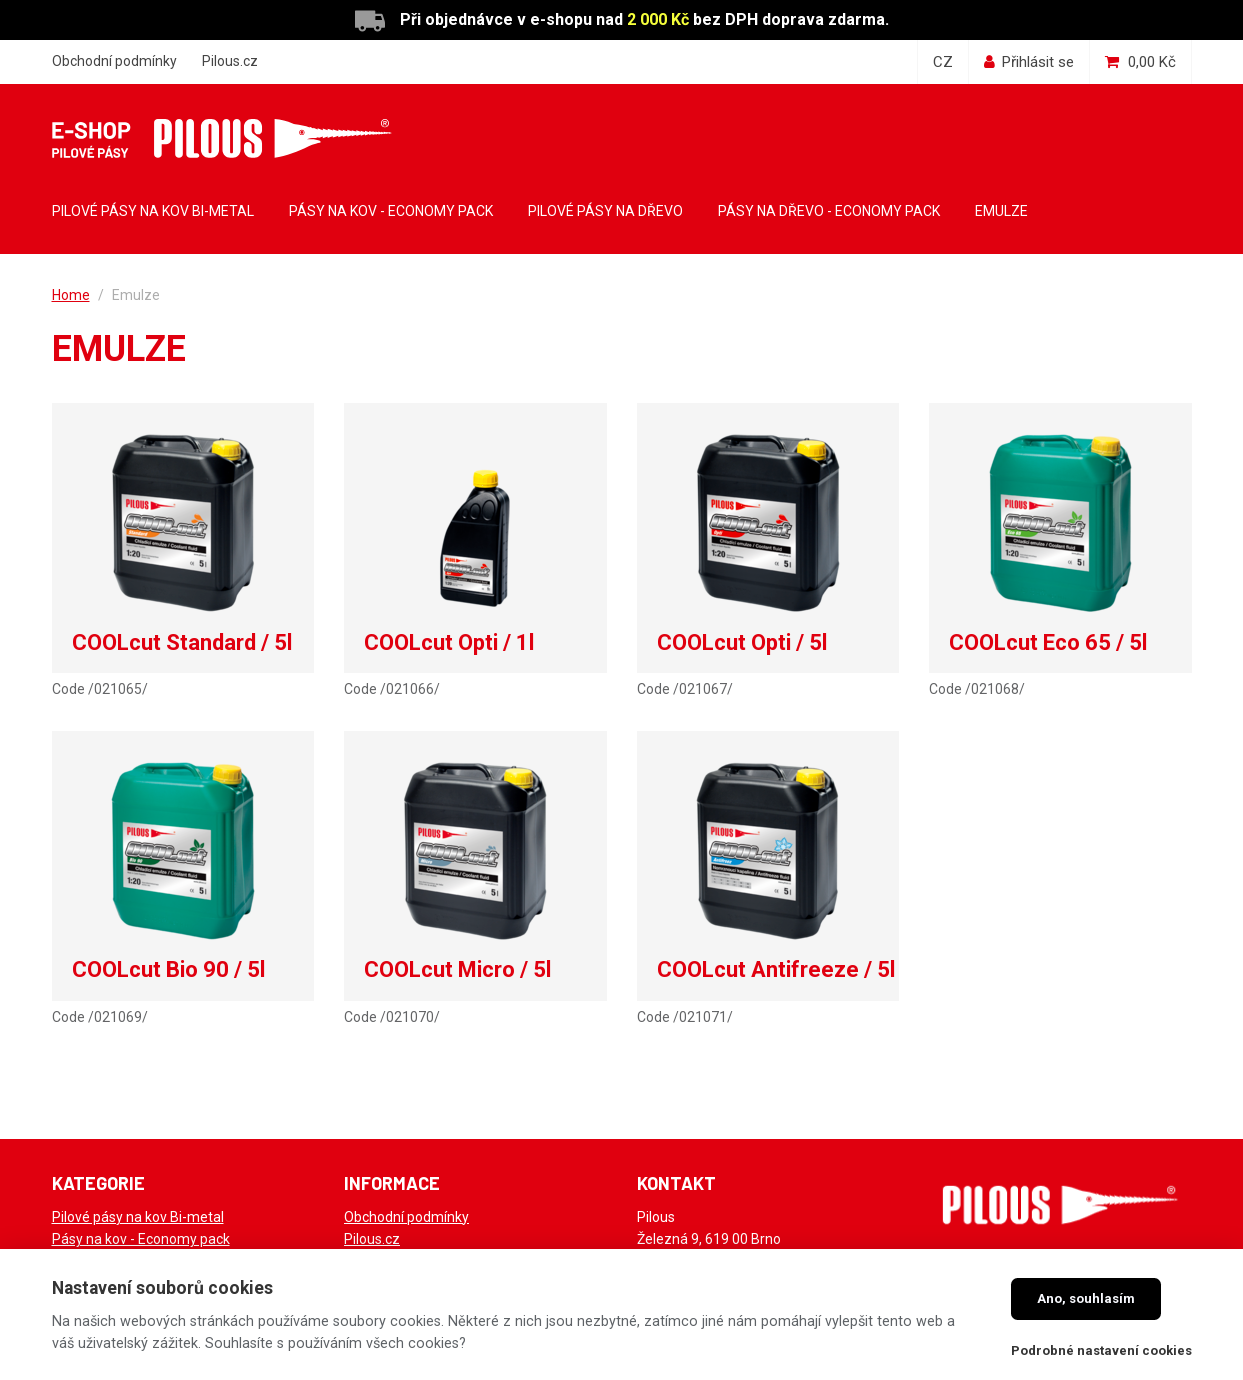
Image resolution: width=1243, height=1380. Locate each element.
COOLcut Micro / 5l (457, 969)
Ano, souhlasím (1086, 1298)
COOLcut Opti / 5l (742, 642)
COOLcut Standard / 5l (182, 642)
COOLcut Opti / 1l (449, 642)
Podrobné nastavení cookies (1101, 1350)
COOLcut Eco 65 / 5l (1048, 642)
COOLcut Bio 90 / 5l (168, 969)
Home (71, 295)
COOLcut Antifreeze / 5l (776, 969)
